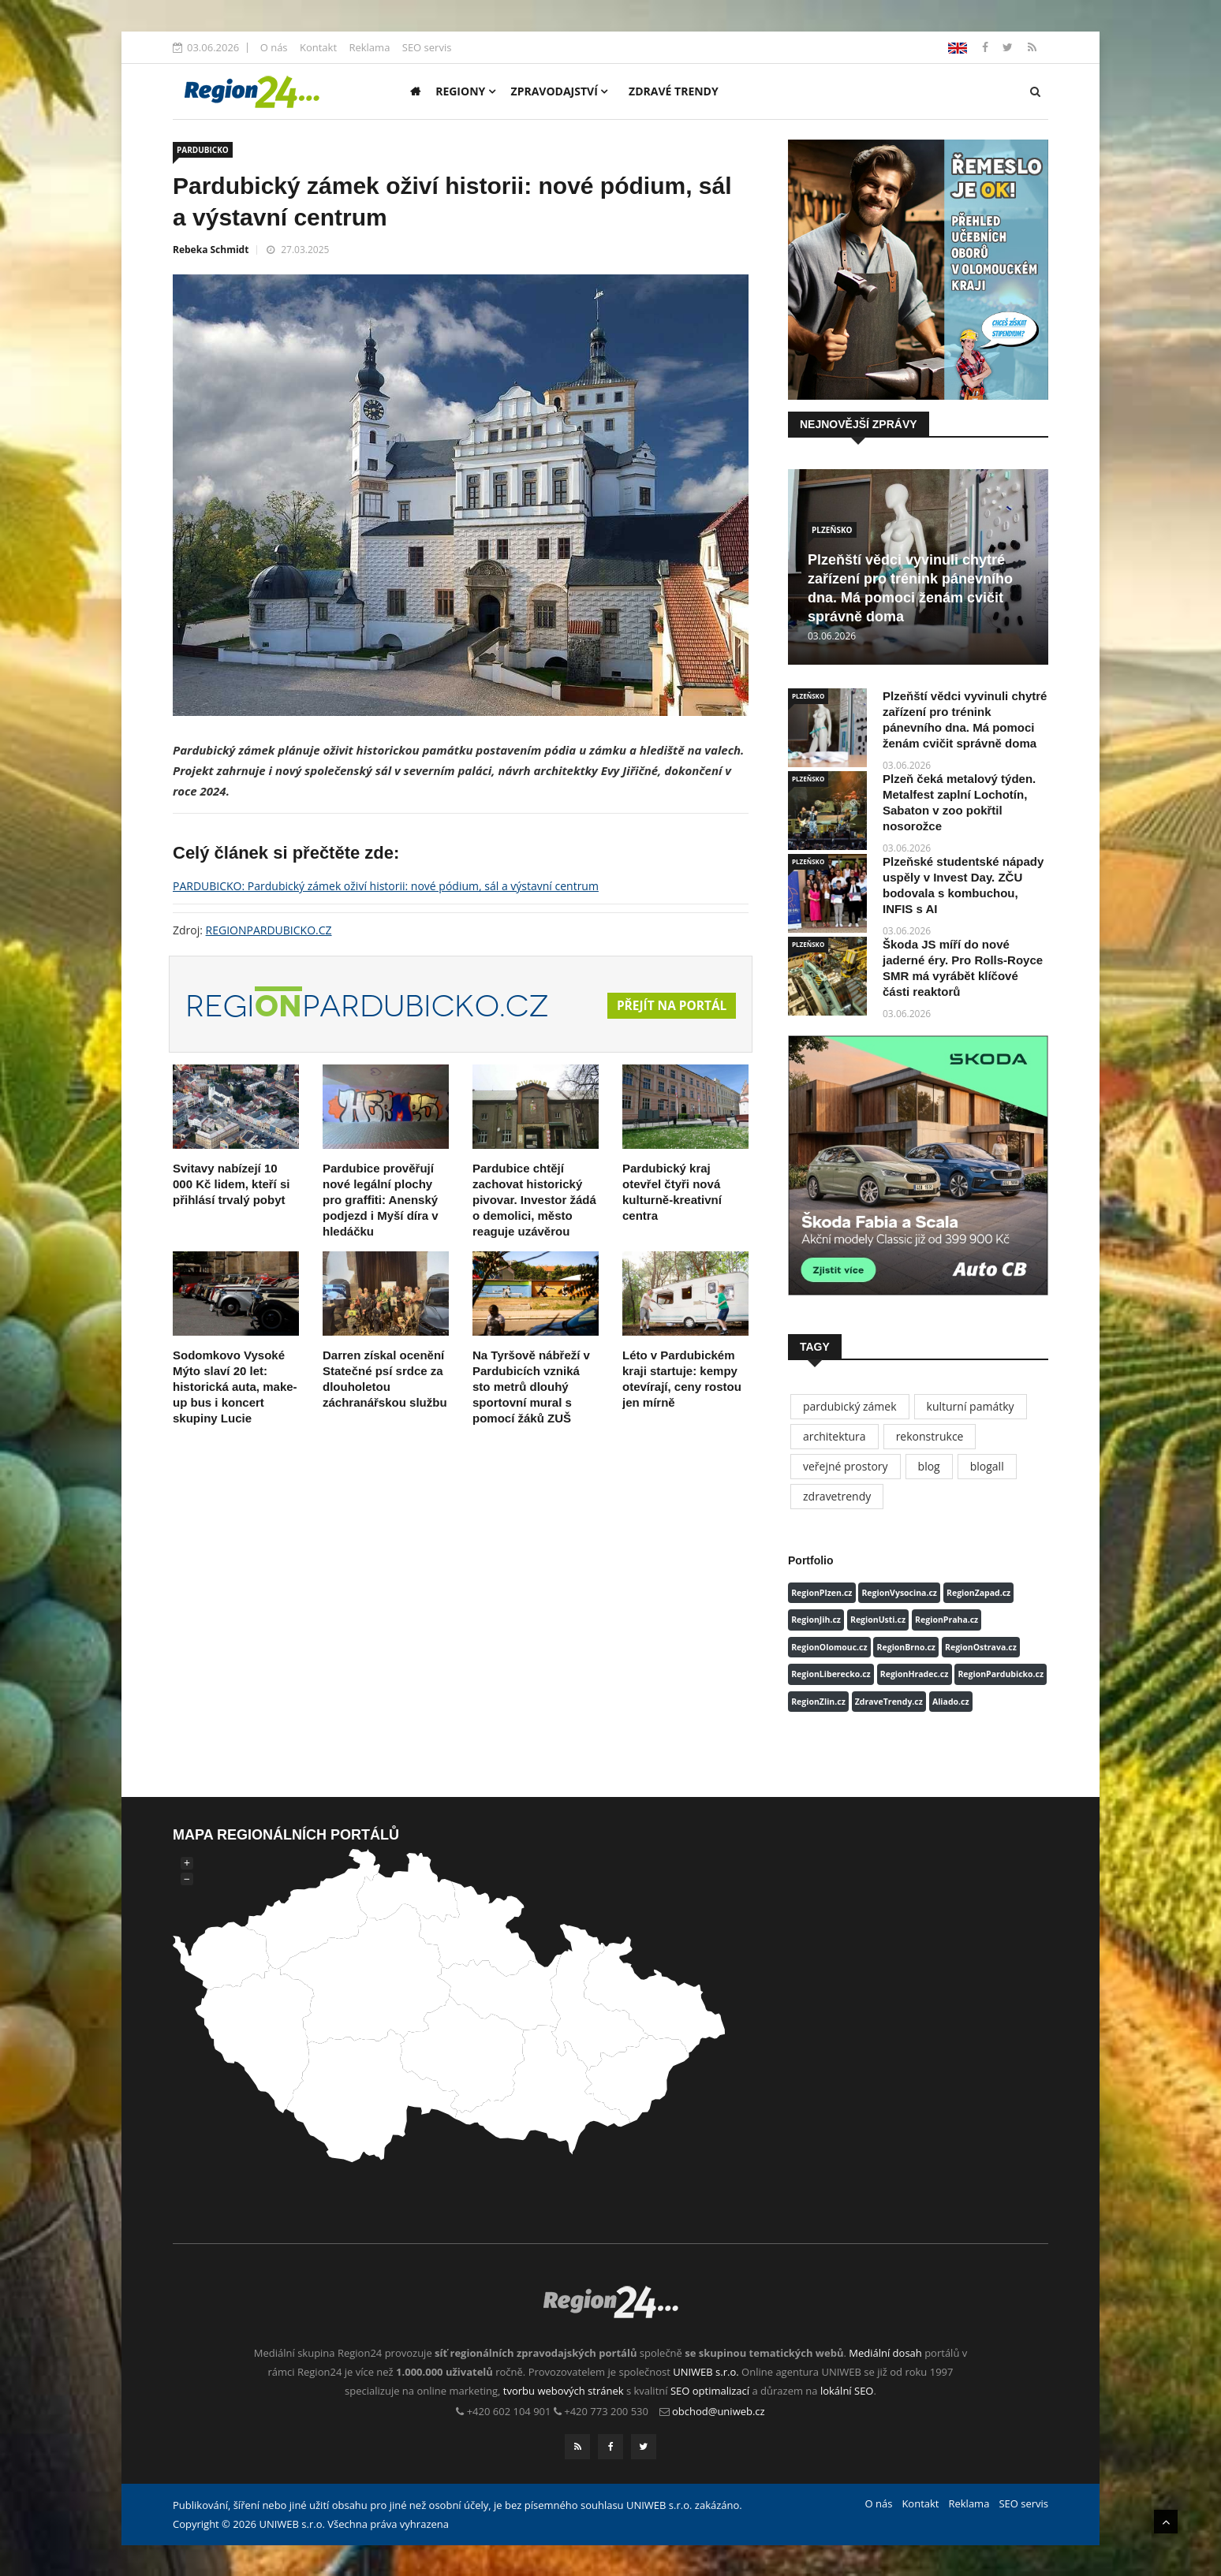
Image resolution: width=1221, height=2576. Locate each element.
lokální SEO (847, 2391)
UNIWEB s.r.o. (705, 2372)
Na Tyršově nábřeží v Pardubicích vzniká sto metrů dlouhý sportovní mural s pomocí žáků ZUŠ (531, 1386)
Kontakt (318, 47)
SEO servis (427, 47)
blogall (987, 1466)
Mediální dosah (885, 2353)
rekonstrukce (930, 1436)
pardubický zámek (850, 1406)
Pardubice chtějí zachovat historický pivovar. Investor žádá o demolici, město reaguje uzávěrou (534, 1199)
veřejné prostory (845, 1466)
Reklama (369, 47)
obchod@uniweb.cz (718, 2411)
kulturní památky (970, 1406)
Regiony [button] (465, 91)
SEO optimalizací (709, 2391)
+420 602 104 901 (509, 2411)
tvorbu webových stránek (563, 2391)
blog (929, 1466)
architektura (834, 1436)
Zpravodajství (559, 91)
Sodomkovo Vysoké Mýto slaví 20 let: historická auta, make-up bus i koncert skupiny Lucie (235, 1386)
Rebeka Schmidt (210, 249)
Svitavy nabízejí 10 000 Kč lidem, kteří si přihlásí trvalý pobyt (231, 1183)
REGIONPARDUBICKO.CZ (269, 930)
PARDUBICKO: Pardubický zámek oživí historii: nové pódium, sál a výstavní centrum (386, 885)
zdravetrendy (837, 1496)
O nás (274, 47)
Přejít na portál (669, 1006)
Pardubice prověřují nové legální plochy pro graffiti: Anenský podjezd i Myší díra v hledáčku (381, 1199)
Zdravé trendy (674, 91)
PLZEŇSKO (832, 529)
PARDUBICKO (203, 149)
